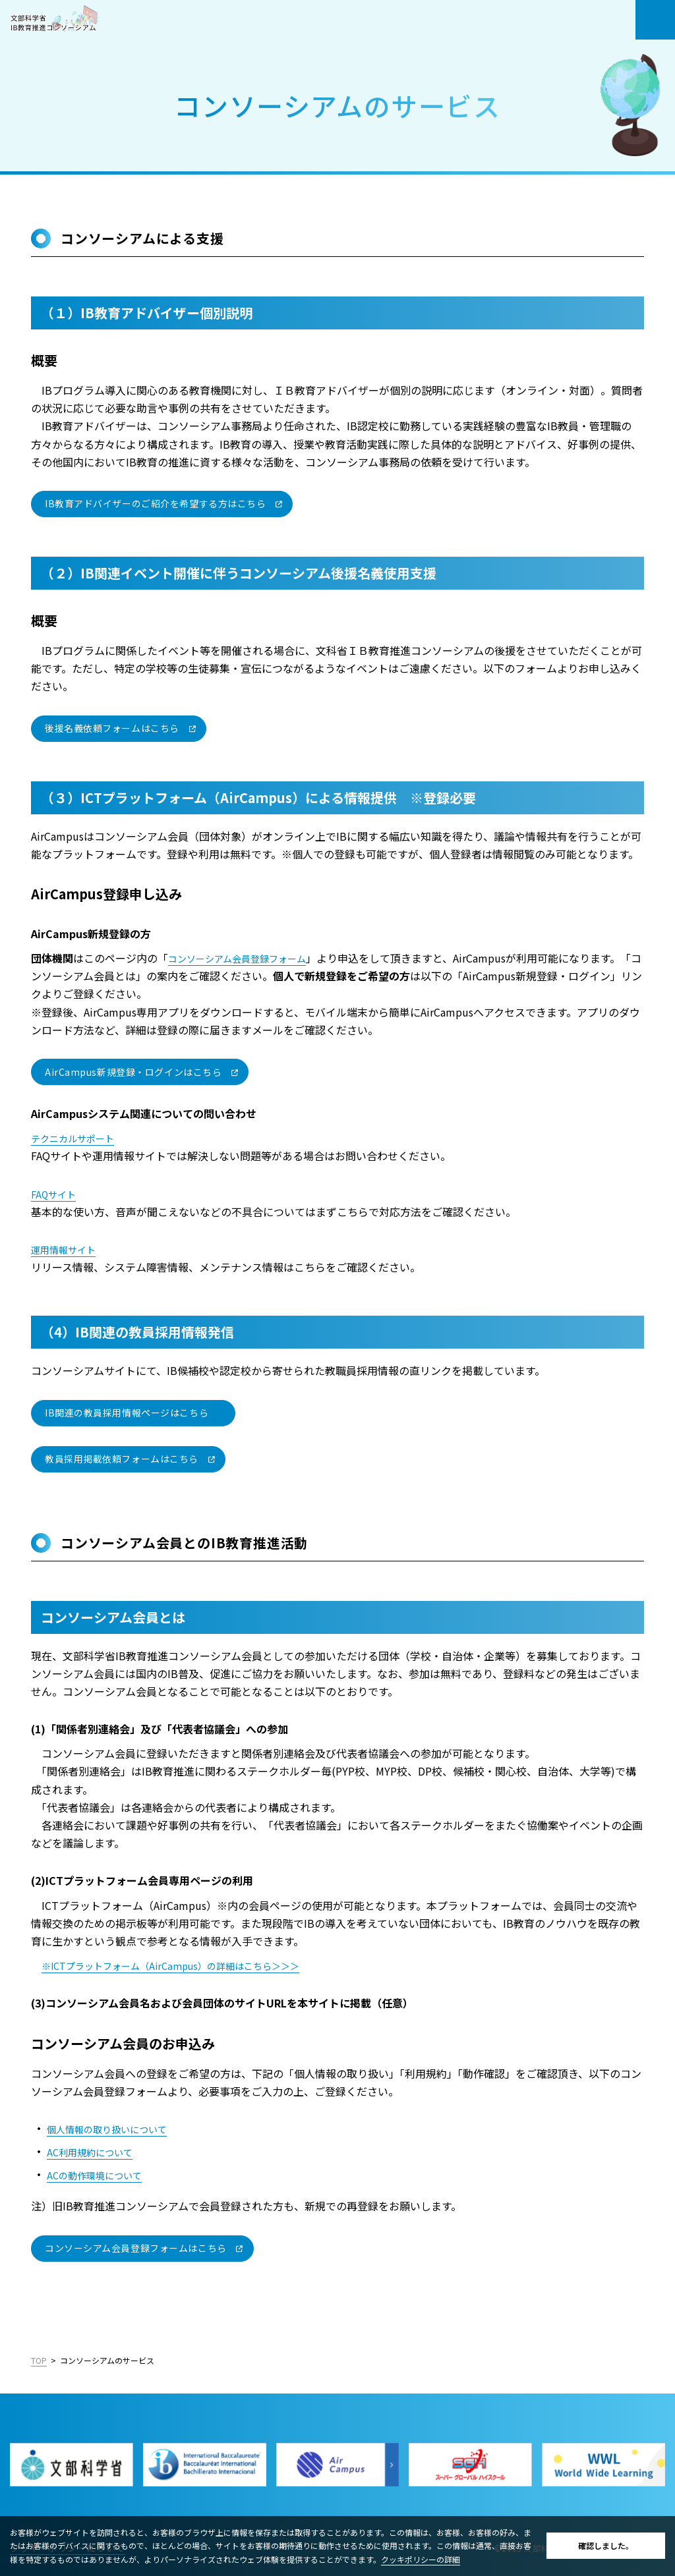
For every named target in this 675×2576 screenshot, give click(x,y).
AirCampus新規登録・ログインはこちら (133, 1071)
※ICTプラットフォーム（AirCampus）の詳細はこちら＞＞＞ (187, 1965)
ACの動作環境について (100, 2175)
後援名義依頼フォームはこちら (112, 728)
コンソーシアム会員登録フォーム (247, 958)
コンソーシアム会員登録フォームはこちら (136, 2247)
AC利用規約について (95, 2152)
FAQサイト (56, 1194)
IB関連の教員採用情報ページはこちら (126, 1412)
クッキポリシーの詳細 (420, 2559)
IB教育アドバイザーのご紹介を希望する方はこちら (155, 503)
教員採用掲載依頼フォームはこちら (121, 1458)
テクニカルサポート (78, 1138)
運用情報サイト (68, 1249)
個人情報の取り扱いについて (115, 2129)
